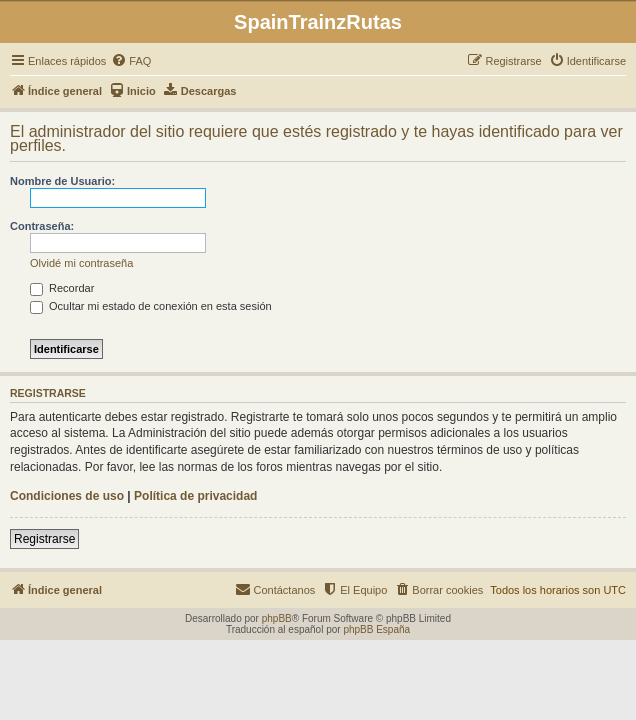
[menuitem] (131, 61)
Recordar (62, 288)
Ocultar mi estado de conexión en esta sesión (151, 306)
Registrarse (44, 539)
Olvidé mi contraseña (81, 263)
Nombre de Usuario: (62, 181)
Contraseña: (42, 226)
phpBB (277, 618)
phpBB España (376, 629)
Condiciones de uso (67, 496)
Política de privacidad (195, 496)
